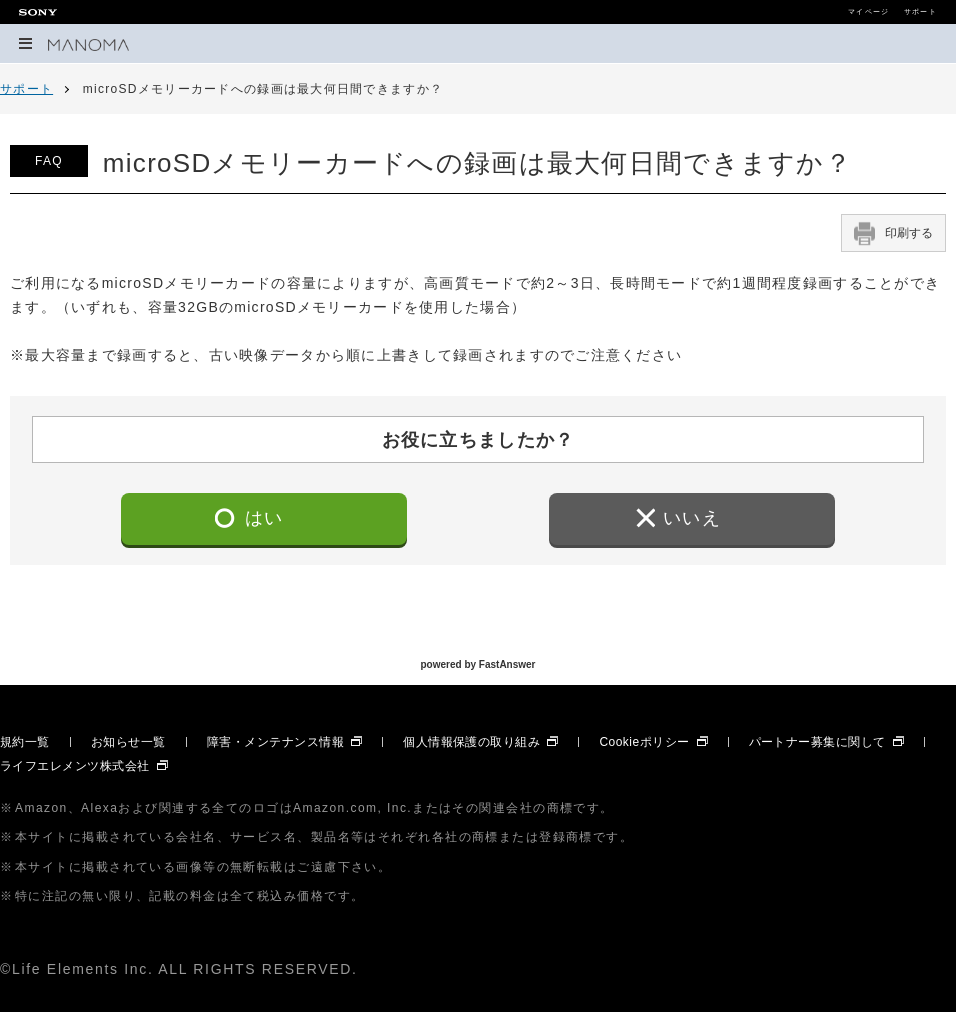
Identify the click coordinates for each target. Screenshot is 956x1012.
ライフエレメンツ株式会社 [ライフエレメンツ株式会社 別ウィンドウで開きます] (75, 766)
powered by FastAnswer (477, 664)
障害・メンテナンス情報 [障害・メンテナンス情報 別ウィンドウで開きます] (275, 742)
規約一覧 (25, 742)
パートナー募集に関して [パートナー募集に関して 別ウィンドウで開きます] (817, 742)
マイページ (868, 12)
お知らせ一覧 (128, 742)
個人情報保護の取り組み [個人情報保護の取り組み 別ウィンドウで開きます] (471, 742)
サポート (920, 12)
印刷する (893, 233)
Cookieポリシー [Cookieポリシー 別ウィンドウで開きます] (644, 742)
